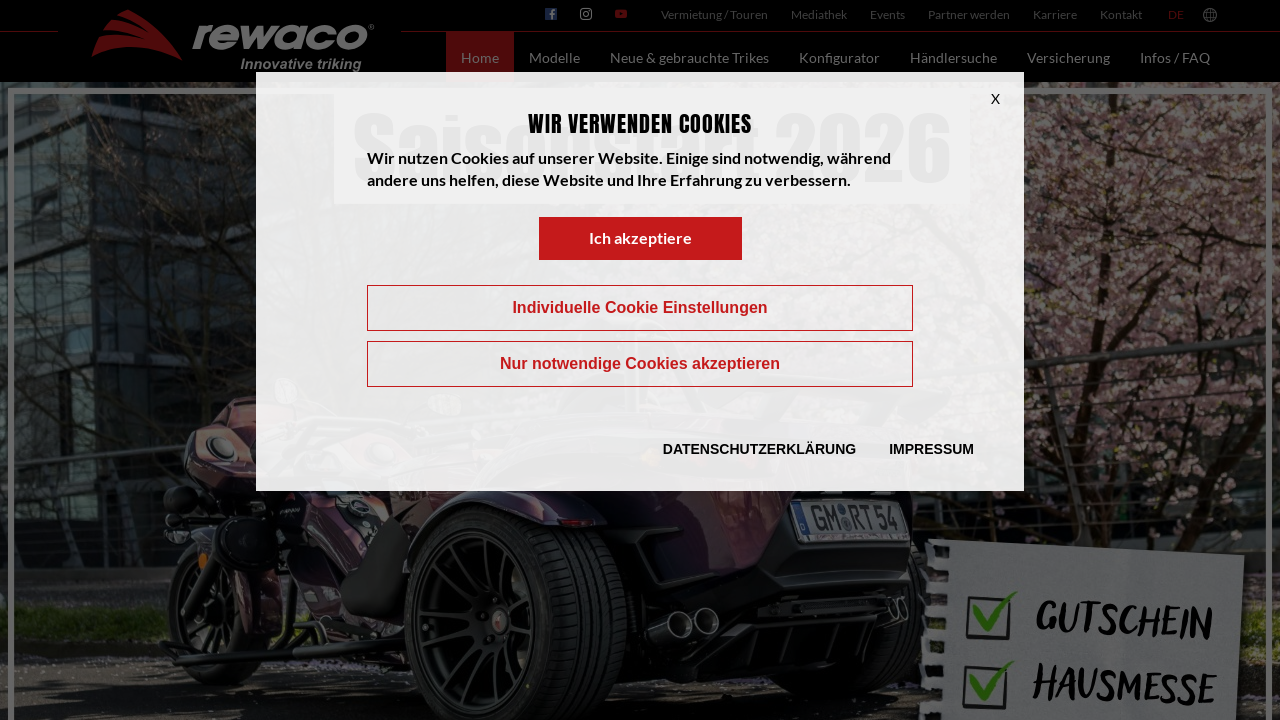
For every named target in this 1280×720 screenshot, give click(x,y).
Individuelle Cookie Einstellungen (639, 307)
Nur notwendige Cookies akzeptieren (640, 363)
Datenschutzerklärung (759, 449)
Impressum (931, 449)
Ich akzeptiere (640, 237)
